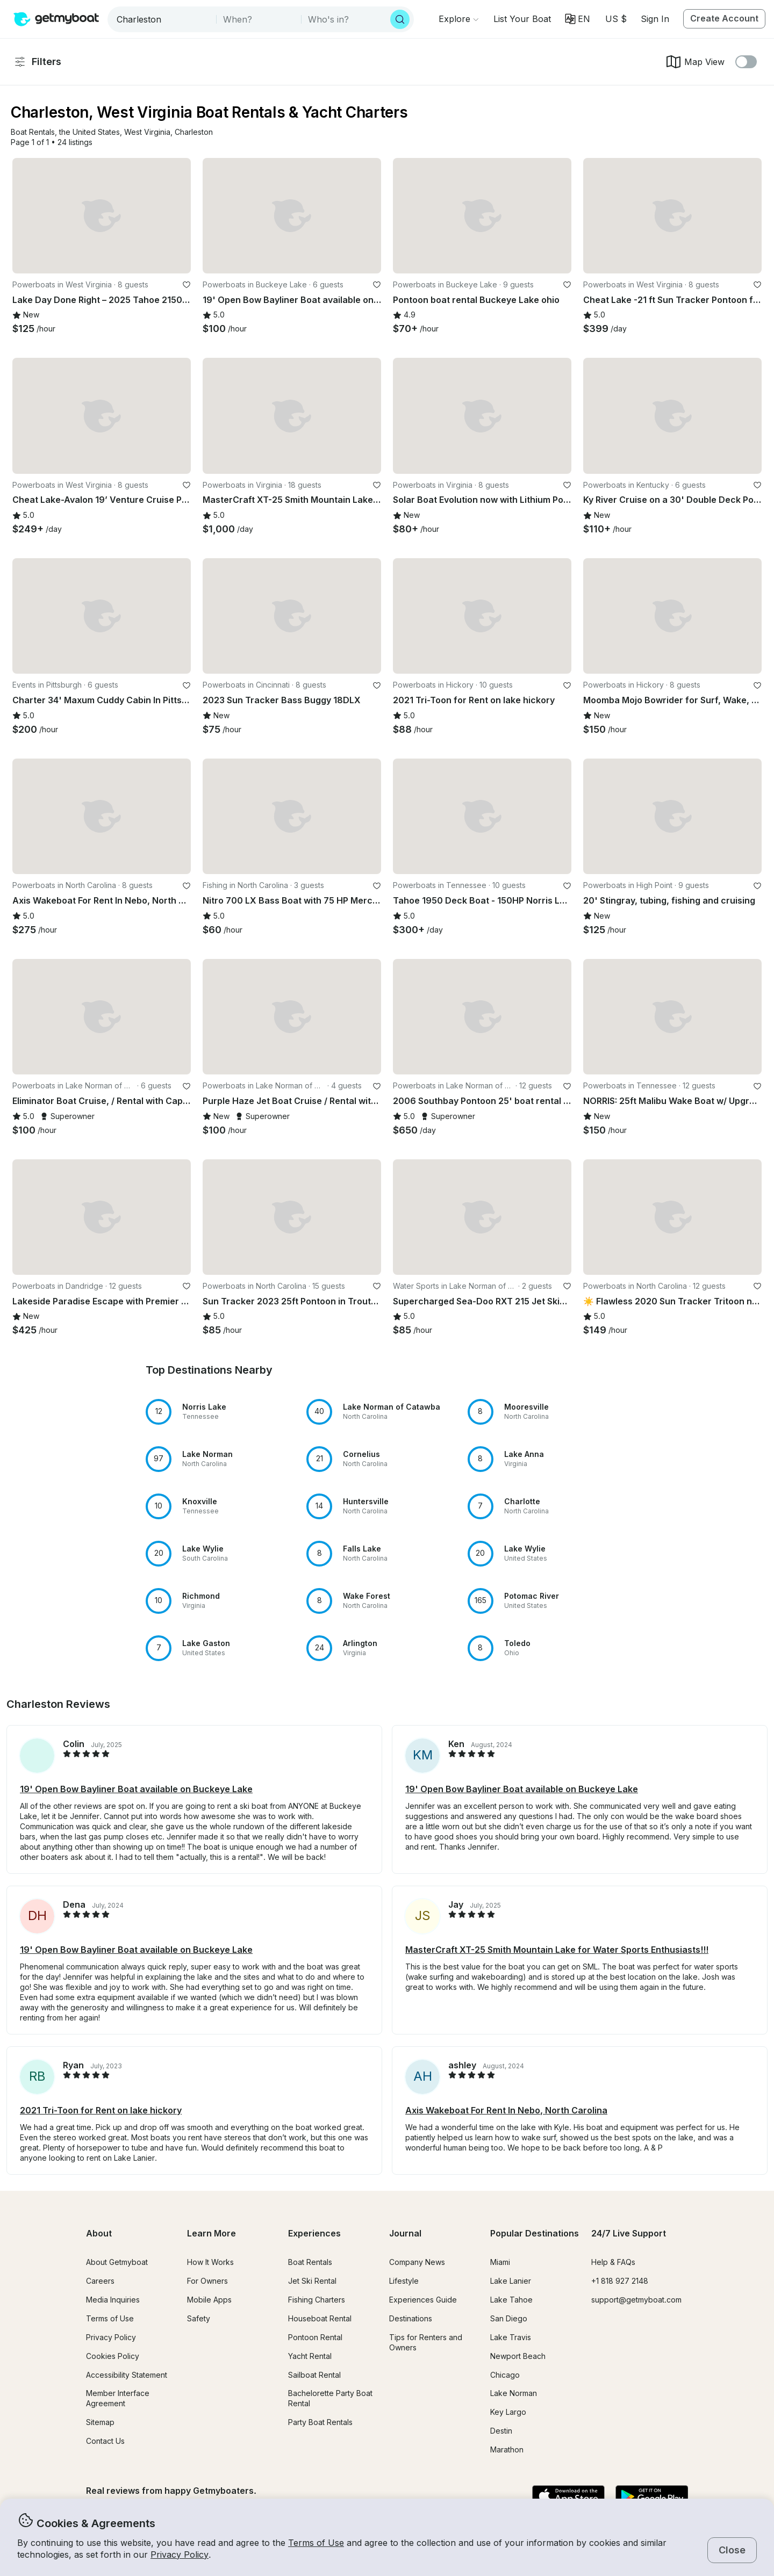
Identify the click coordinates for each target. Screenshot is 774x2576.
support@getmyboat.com (636, 2299)
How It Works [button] (210, 2262)
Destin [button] (501, 2430)
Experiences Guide (423, 2299)
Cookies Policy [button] (112, 2356)
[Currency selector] (615, 18)
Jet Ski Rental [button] (312, 2280)
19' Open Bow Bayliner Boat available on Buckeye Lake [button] (136, 1789)
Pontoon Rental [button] (315, 2337)
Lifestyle (404, 2280)
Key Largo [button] (508, 2411)
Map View (695, 61)
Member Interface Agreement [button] (117, 2398)
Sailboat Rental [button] (314, 2374)
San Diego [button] (508, 2318)
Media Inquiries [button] (113, 2299)
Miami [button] (500, 2262)
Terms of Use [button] (316, 2542)
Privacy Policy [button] (179, 2554)
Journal (405, 2233)
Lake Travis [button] (510, 2337)
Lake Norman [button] (513, 2393)
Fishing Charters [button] (316, 2299)
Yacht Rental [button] (310, 2356)
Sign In (655, 18)
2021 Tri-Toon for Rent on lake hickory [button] (101, 2110)
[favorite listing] (186, 284)
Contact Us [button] (105, 2440)
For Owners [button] (207, 2280)
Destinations (410, 2318)
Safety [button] (198, 2318)
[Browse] (458, 18)
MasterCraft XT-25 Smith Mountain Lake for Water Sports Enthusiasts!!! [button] (556, 1949)
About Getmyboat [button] (117, 2262)
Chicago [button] (505, 2374)
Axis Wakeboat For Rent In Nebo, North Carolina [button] (506, 2110)
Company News (417, 2262)
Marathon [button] (507, 2449)
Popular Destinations (534, 2233)
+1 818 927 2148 (619, 2280)
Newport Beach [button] (518, 2356)
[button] (522, 18)
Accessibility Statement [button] (126, 2374)
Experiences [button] (314, 2233)
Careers (100, 2280)
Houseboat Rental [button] (320, 2318)
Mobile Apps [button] (209, 2299)
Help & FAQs (613, 2262)
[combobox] (163, 19)
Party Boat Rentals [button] (320, 2422)
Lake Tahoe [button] (511, 2299)
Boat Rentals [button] (310, 2262)
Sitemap (100, 2422)
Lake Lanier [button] (510, 2280)
